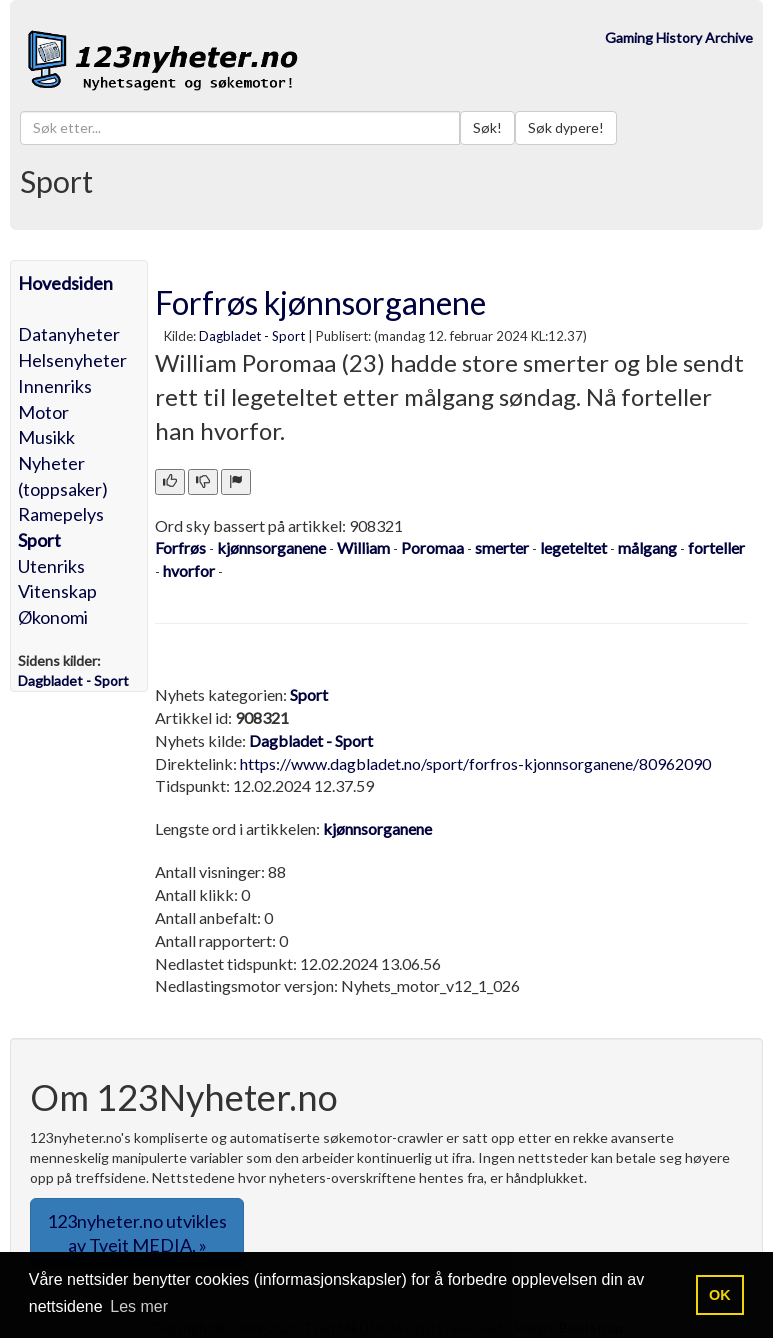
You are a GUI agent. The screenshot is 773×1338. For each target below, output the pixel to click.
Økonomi (53, 617)
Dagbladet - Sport (252, 336)
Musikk (46, 437)
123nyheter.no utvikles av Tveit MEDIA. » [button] (137, 1233)
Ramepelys (61, 514)
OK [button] (720, 1295)
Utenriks (51, 566)
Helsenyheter (72, 360)
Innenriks (55, 386)
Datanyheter (69, 334)
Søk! (487, 127)
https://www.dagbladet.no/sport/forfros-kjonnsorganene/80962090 (475, 763)
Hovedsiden (65, 283)
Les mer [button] (139, 1306)
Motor (43, 412)
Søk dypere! (566, 127)
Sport (39, 540)
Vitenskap (57, 591)
